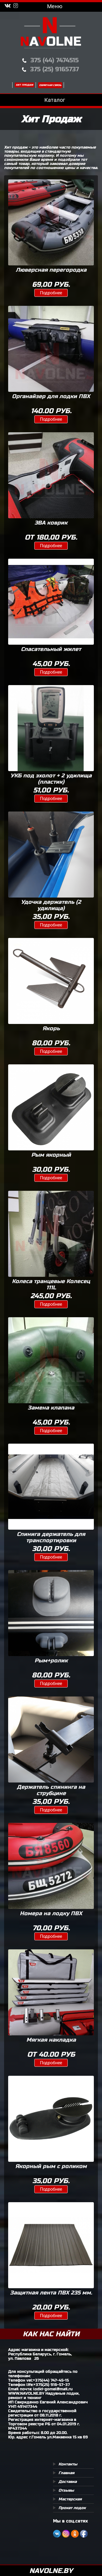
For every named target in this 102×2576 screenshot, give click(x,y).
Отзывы (66, 2490)
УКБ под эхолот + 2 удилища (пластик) (51, 778)
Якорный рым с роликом (51, 2166)
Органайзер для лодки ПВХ (51, 396)
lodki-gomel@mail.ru (53, 2389)
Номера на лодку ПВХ (51, 1913)
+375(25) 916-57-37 (51, 2384)
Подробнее (51, 292)
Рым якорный (51, 1155)
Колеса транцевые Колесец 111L (51, 1284)
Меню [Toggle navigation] (51, 6)
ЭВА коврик (51, 523)
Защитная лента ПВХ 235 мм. (51, 2293)
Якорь (51, 1028)
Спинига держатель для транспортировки (51, 1537)
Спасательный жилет (51, 649)
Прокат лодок (72, 2508)
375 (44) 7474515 (54, 60)
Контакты (67, 2464)
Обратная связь (50, 85)
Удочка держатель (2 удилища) (51, 905)
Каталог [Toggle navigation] (51, 100)
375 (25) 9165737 (54, 69)
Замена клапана (51, 1408)
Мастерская (70, 2499)
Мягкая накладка (51, 2040)
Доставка (67, 2481)
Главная (66, 2473)
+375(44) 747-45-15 (51, 2380)
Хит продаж (24, 85)
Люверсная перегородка (51, 270)
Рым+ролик (51, 1660)
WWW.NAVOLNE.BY (26, 2393)
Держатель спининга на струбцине (51, 1790)
